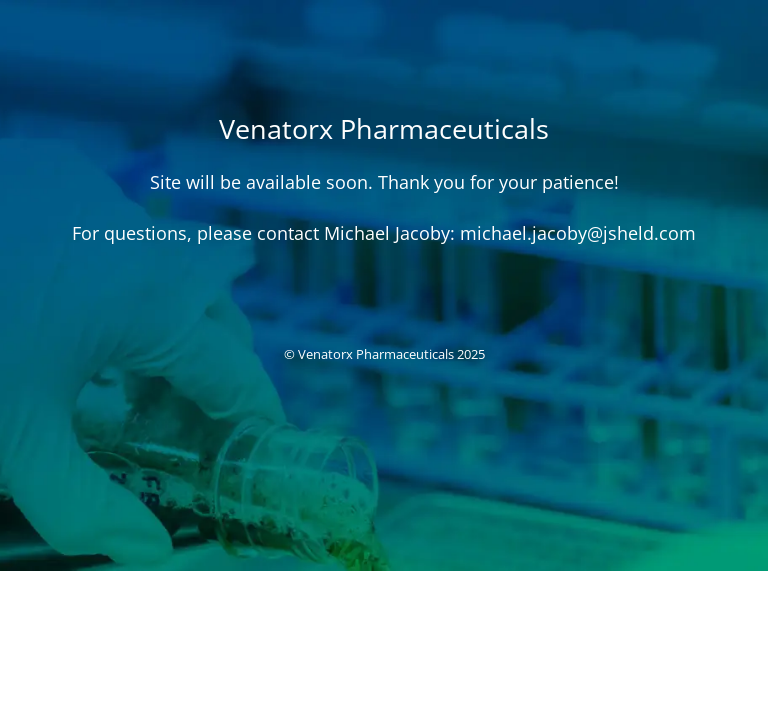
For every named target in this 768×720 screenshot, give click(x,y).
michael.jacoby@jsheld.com (578, 233)
